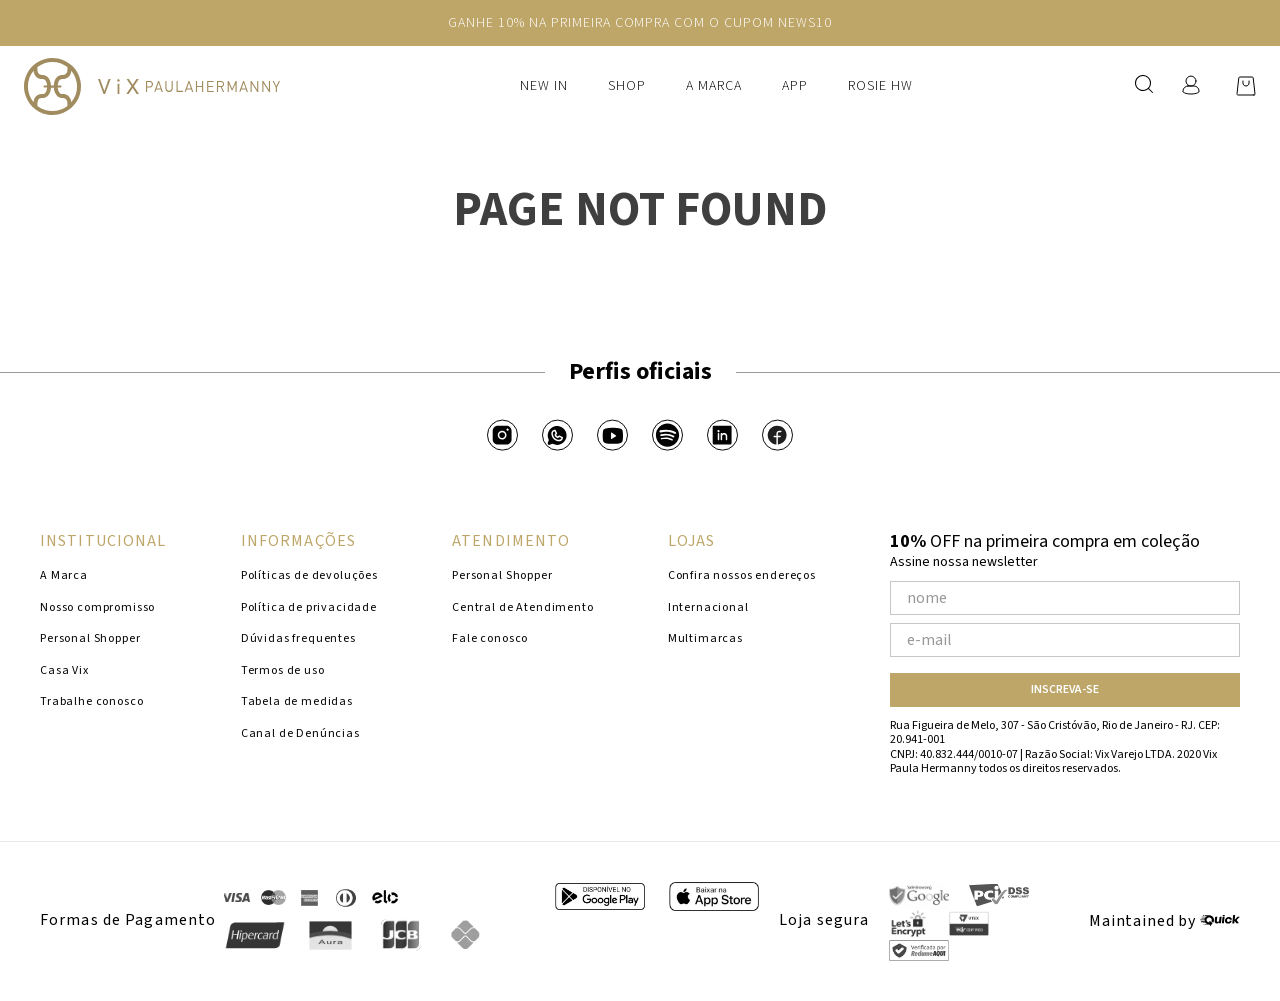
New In (544, 86)
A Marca (714, 86)
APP (795, 86)
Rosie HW (880, 86)
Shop (627, 86)
